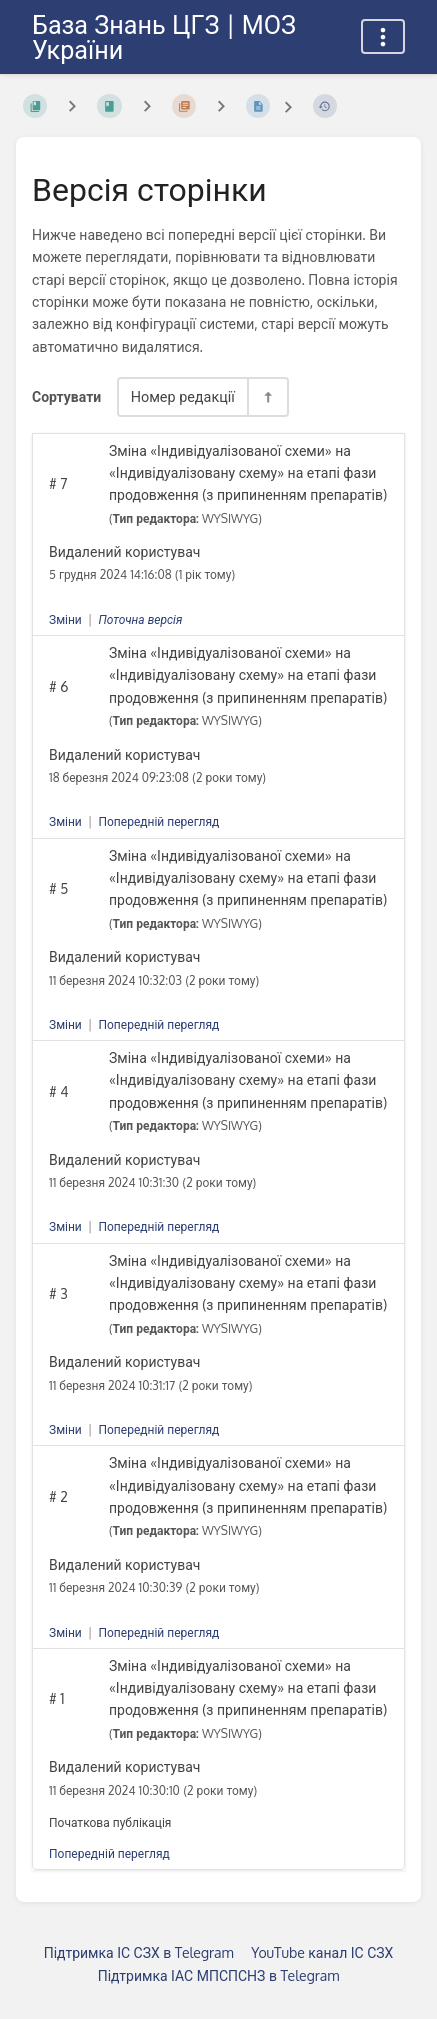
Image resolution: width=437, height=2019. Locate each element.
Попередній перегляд (158, 821)
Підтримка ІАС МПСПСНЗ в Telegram (219, 1975)
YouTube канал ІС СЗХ (322, 1952)
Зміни (65, 619)
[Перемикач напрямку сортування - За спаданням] (267, 396)
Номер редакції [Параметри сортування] (183, 396)
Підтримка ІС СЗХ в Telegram (139, 1952)
